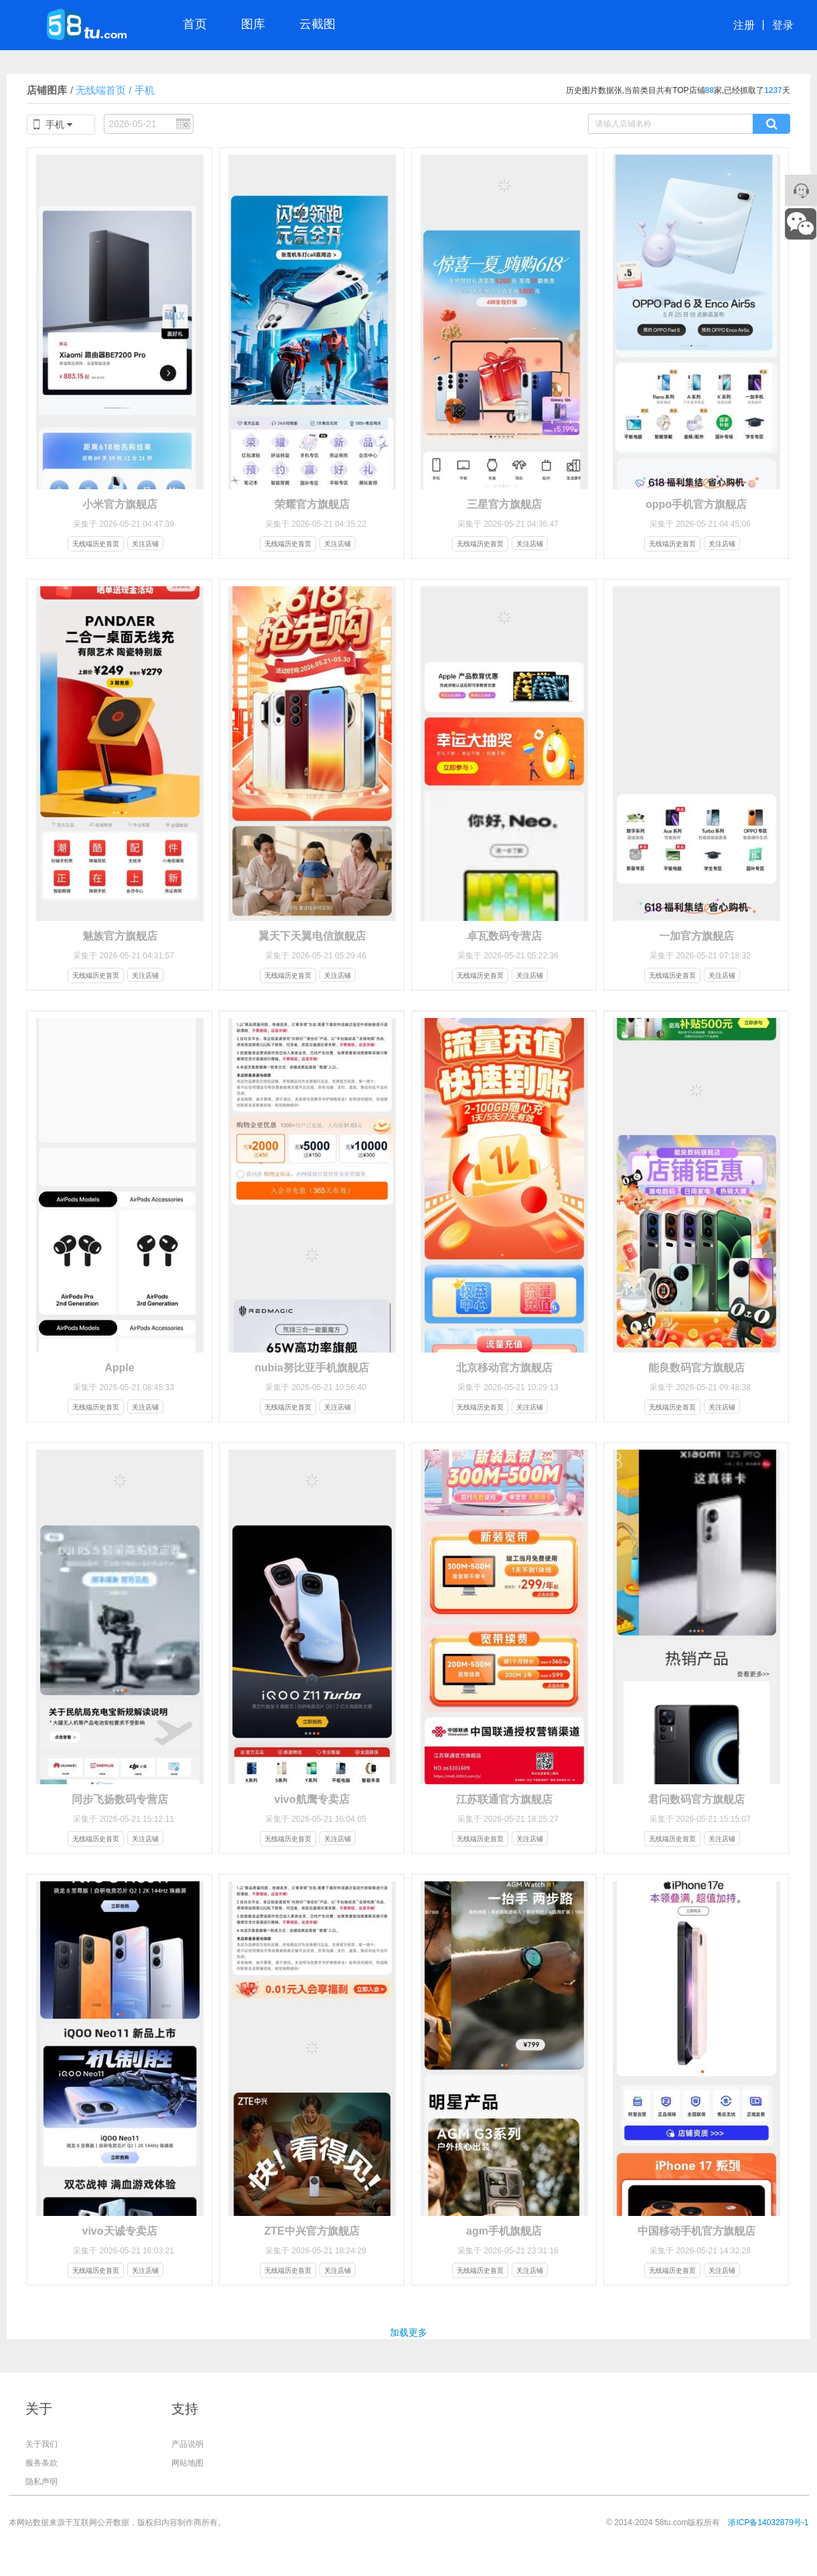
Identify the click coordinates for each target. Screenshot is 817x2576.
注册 (744, 25)
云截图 (317, 24)
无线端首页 (98, 90)
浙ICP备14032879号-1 (768, 2522)
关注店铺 (145, 543)
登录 (783, 25)
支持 (184, 2408)
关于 (38, 2408)
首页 (195, 24)
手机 (145, 90)
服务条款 (41, 2463)
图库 (253, 24)
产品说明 (187, 2444)
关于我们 (41, 2444)
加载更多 (408, 2332)
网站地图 (187, 2463)
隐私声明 (41, 2481)
